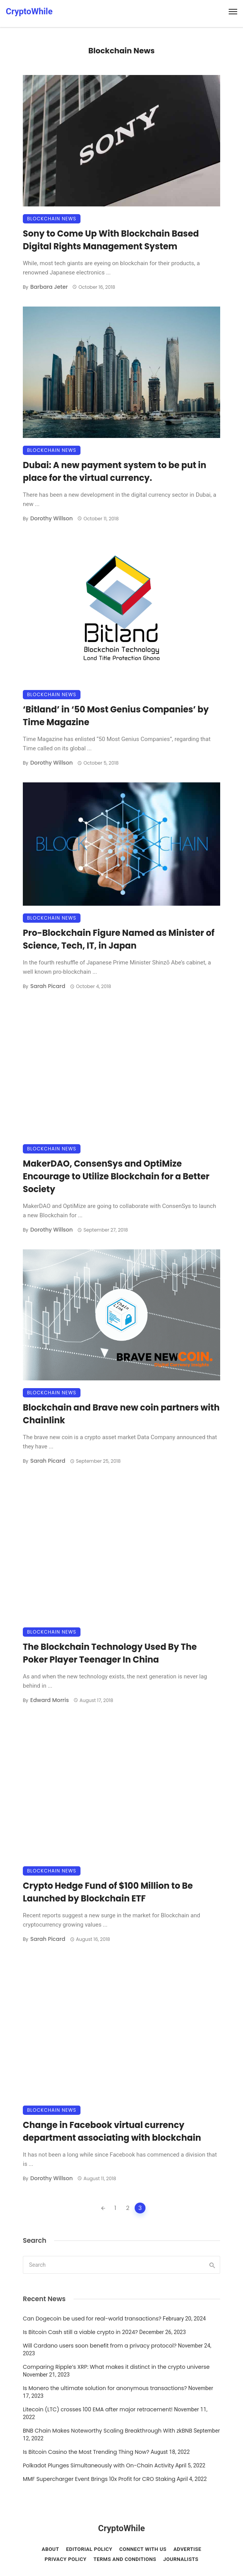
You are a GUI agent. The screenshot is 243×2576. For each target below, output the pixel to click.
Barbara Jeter (49, 287)
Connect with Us (142, 2549)
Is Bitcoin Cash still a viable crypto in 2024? (80, 2332)
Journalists (181, 2559)
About (50, 2549)
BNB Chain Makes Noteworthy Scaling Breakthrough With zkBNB (107, 2431)
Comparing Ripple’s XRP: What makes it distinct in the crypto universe (116, 2367)
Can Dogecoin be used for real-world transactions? (92, 2318)
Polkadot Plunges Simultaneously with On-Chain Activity (98, 2465)
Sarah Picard (47, 986)
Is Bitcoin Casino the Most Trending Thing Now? (86, 2452)
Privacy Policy (65, 2559)
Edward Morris (49, 1700)
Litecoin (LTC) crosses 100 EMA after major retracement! (98, 2409)
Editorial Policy (89, 2549)
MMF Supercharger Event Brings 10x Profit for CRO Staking (99, 2479)
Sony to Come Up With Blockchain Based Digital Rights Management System (111, 240)
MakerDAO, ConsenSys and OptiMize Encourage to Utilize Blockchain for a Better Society (116, 1176)
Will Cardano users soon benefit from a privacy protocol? (99, 2345)
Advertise (187, 2549)
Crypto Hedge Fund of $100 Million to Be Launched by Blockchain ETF (108, 1892)
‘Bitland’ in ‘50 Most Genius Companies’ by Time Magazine (116, 716)
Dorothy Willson (51, 518)
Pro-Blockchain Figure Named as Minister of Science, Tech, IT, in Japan (118, 939)
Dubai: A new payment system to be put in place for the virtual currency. (114, 471)
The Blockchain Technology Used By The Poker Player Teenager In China (110, 1653)
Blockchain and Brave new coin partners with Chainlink (121, 1414)
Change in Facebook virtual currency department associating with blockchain (112, 2131)
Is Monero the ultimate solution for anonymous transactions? (105, 2388)
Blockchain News (51, 218)
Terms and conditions (124, 2559)
